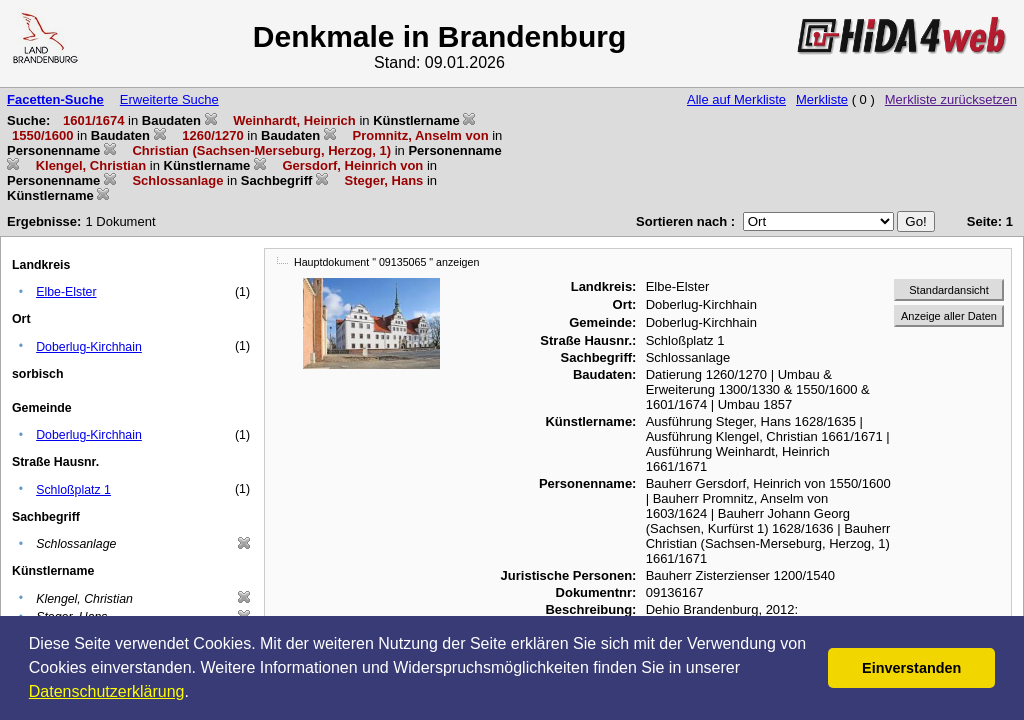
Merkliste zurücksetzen (951, 99)
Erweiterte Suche (169, 99)
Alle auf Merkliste (736, 99)
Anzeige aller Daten (949, 316)
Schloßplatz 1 (73, 490)
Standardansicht (949, 290)
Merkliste (822, 99)
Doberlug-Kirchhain (89, 347)
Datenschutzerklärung (107, 691)
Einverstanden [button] (911, 668)
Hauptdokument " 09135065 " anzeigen (386, 262)
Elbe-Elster (66, 292)
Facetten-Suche (55, 99)
